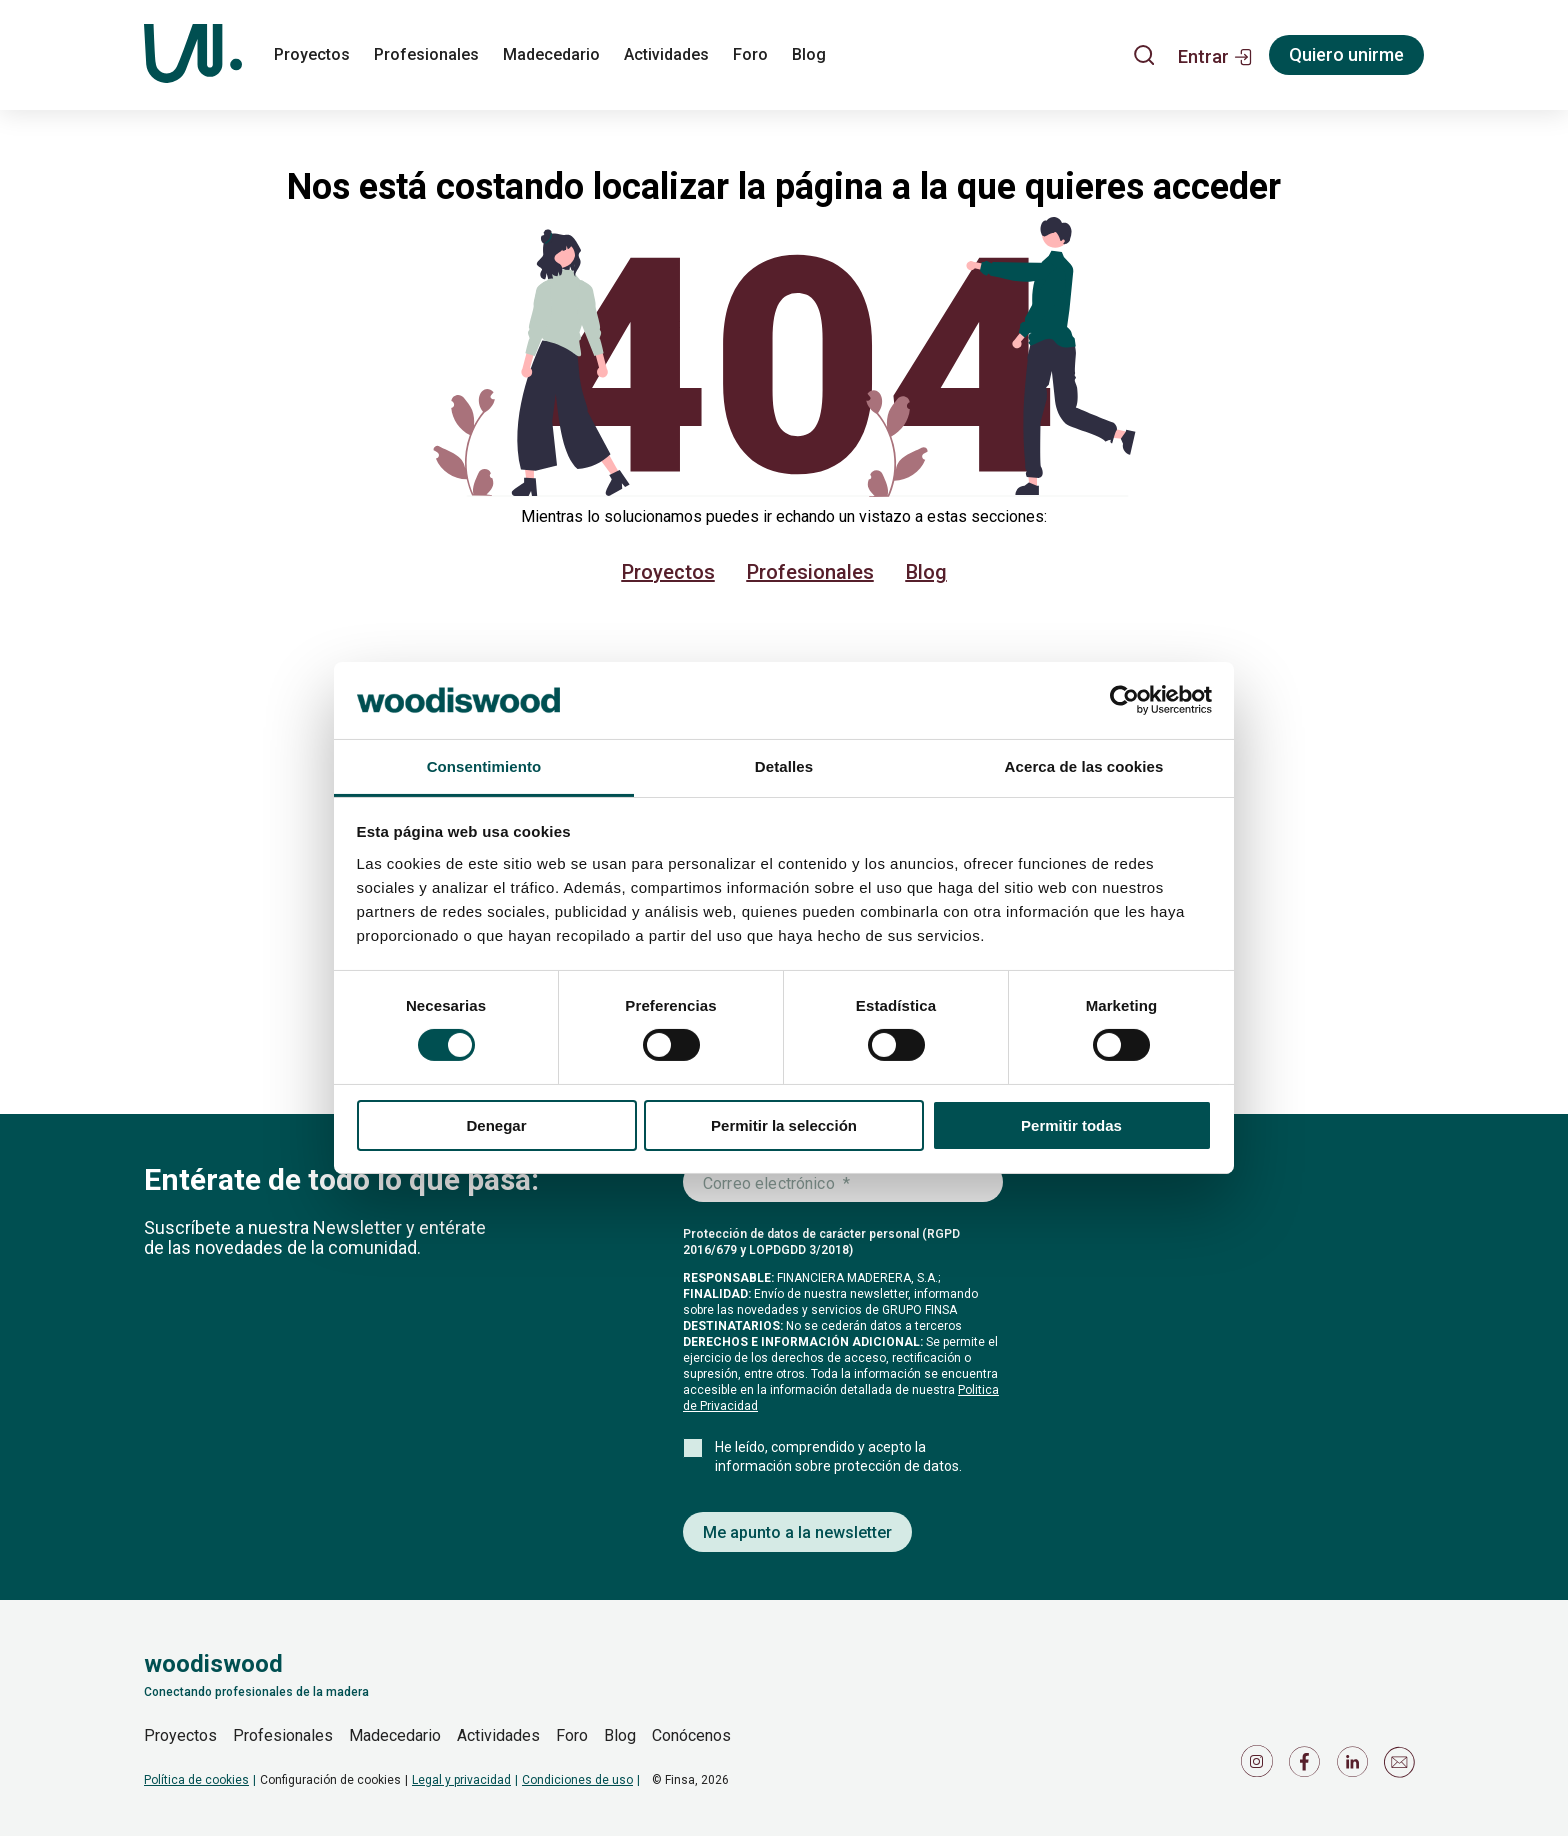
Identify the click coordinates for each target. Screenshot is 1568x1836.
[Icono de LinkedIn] (1356, 1766)
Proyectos (668, 572)
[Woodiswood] (193, 55)
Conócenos (691, 1735)
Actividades (498, 1735)
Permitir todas (1071, 1125)
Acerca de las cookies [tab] (1084, 766)
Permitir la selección (784, 1125)
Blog (926, 572)
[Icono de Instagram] (1260, 1766)
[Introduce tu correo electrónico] (843, 1183)
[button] (1215, 55)
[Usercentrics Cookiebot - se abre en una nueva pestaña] (1124, 700)
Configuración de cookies (330, 1780)
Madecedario (395, 1735)
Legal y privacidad (461, 1780)
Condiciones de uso (577, 1780)
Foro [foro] (750, 54)
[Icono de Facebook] (1308, 1766)
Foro (572, 1735)
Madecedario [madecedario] (551, 54)
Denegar (496, 1125)
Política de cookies (196, 1780)
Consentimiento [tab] (484, 766)
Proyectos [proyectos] (312, 54)
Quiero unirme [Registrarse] (1346, 54)
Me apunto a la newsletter (797, 1532)
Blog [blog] (809, 54)
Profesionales (810, 572)
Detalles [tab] (784, 766)
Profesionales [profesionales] (426, 54)
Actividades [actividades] (666, 54)
